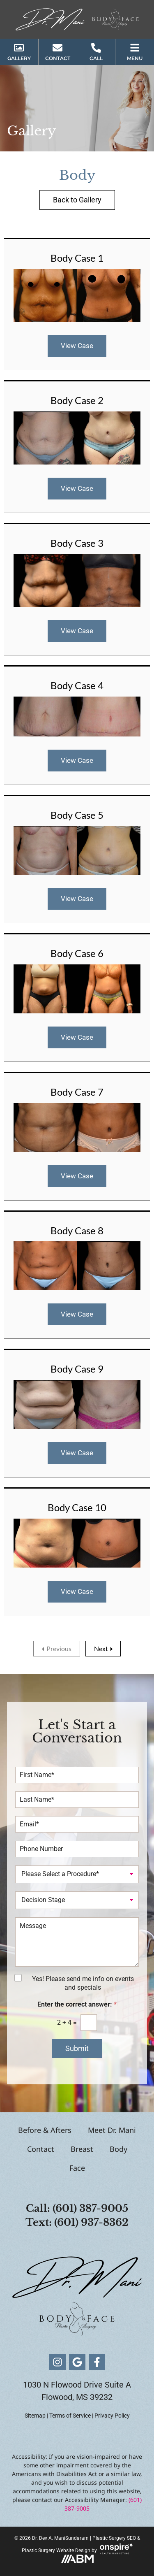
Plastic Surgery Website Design (56, 2550)
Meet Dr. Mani (112, 2130)
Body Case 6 (77, 953)
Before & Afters (44, 2130)
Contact (40, 2149)
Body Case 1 (77, 258)
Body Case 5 (77, 815)
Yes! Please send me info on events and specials (83, 1983)
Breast (82, 2149)
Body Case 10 (77, 1507)
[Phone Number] (77, 1849)
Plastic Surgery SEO (114, 2538)
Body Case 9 (77, 1369)
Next (101, 1648)
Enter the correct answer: (77, 2004)
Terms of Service (70, 2415)
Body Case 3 (77, 543)
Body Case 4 (77, 685)
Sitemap (35, 2415)
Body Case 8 (77, 1230)
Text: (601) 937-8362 (77, 2222)
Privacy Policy (112, 2415)
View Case (77, 345)
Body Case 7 (77, 1092)
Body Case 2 (77, 400)
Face (77, 2168)
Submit (77, 2048)
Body (118, 2149)
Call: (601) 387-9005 (77, 2208)
